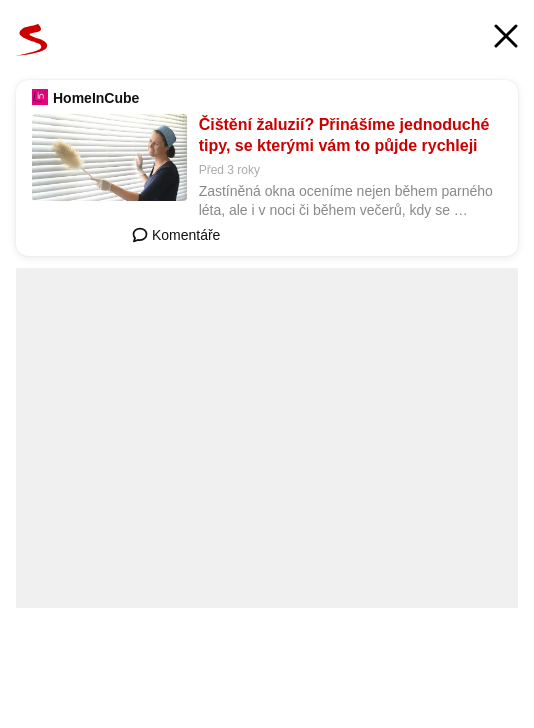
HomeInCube (96, 98)
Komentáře (176, 235)
